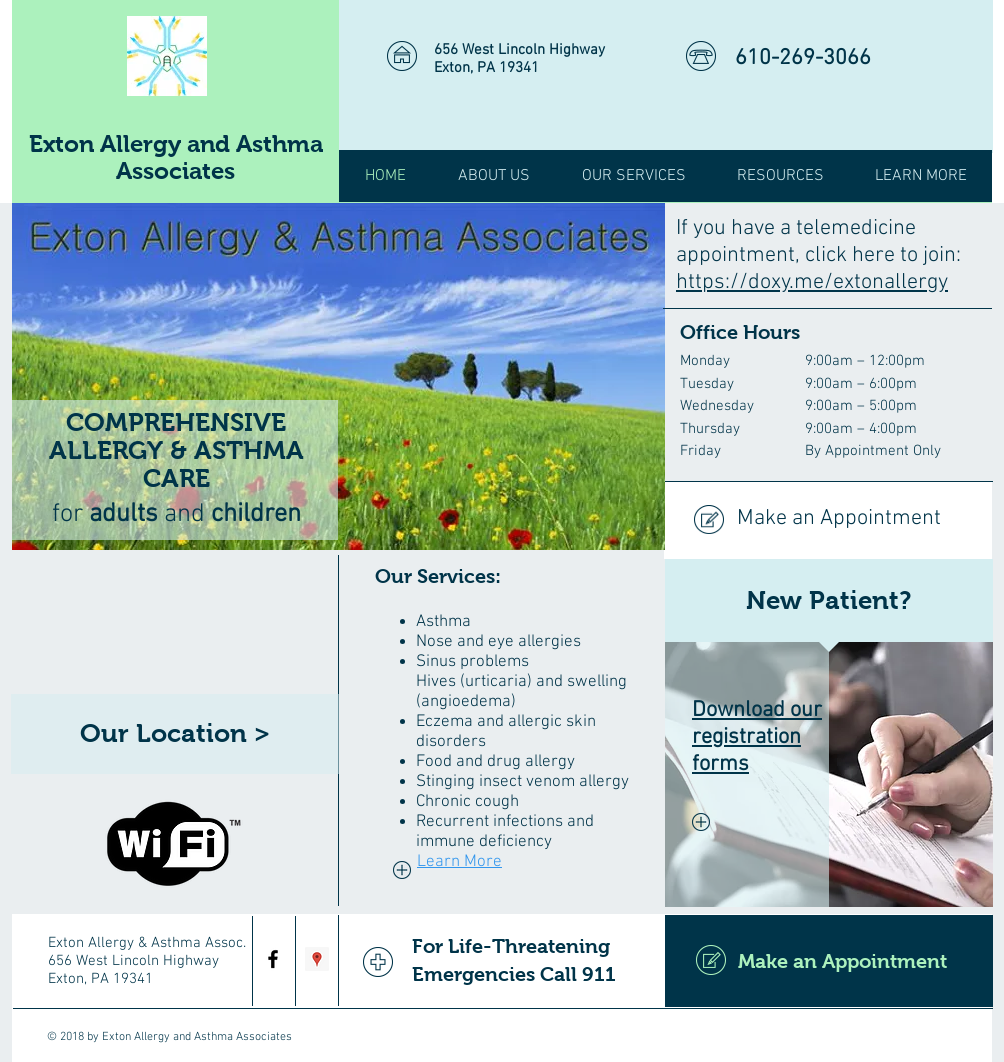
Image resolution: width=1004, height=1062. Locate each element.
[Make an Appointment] (828, 520)
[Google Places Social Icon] (317, 959)
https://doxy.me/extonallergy (812, 282)
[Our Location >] (175, 734)
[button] (780, 176)
